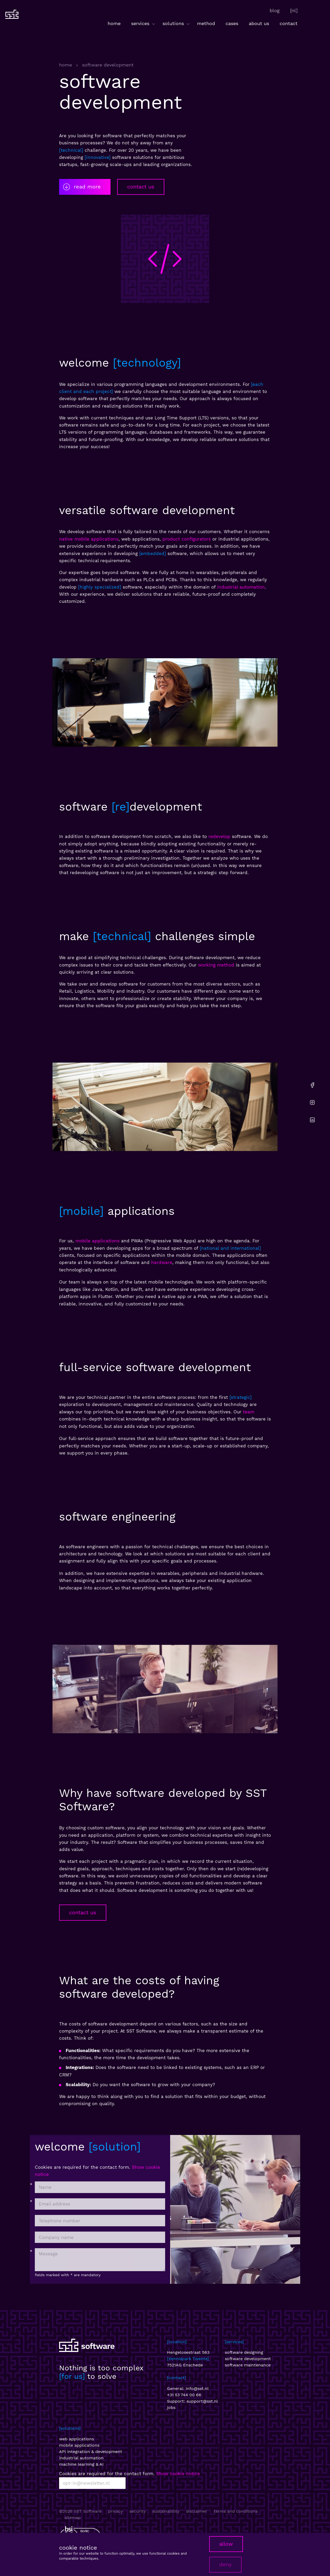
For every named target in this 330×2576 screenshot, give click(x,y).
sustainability (165, 2511)
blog (275, 10)
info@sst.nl (197, 2388)
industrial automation (241, 587)
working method (216, 965)
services (143, 24)
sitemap (72, 2517)
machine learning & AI (81, 2464)
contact (289, 23)
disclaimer (196, 2511)
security (137, 2511)
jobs (171, 2407)
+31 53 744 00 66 (184, 2394)
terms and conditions (236, 2511)
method (206, 23)
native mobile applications (88, 539)
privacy (115, 2511)
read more (81, 187)
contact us (140, 186)
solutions (176, 24)
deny (225, 2564)
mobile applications (97, 1240)
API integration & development (90, 2451)
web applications (76, 2438)
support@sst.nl (202, 2401)
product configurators (186, 539)
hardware (161, 1262)
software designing (244, 2352)
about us (259, 23)
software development (248, 2358)
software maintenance (248, 2364)
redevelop (219, 836)
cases (232, 23)
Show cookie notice (178, 2473)
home (114, 23)
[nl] (294, 10)
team (248, 1411)
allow (226, 2544)
